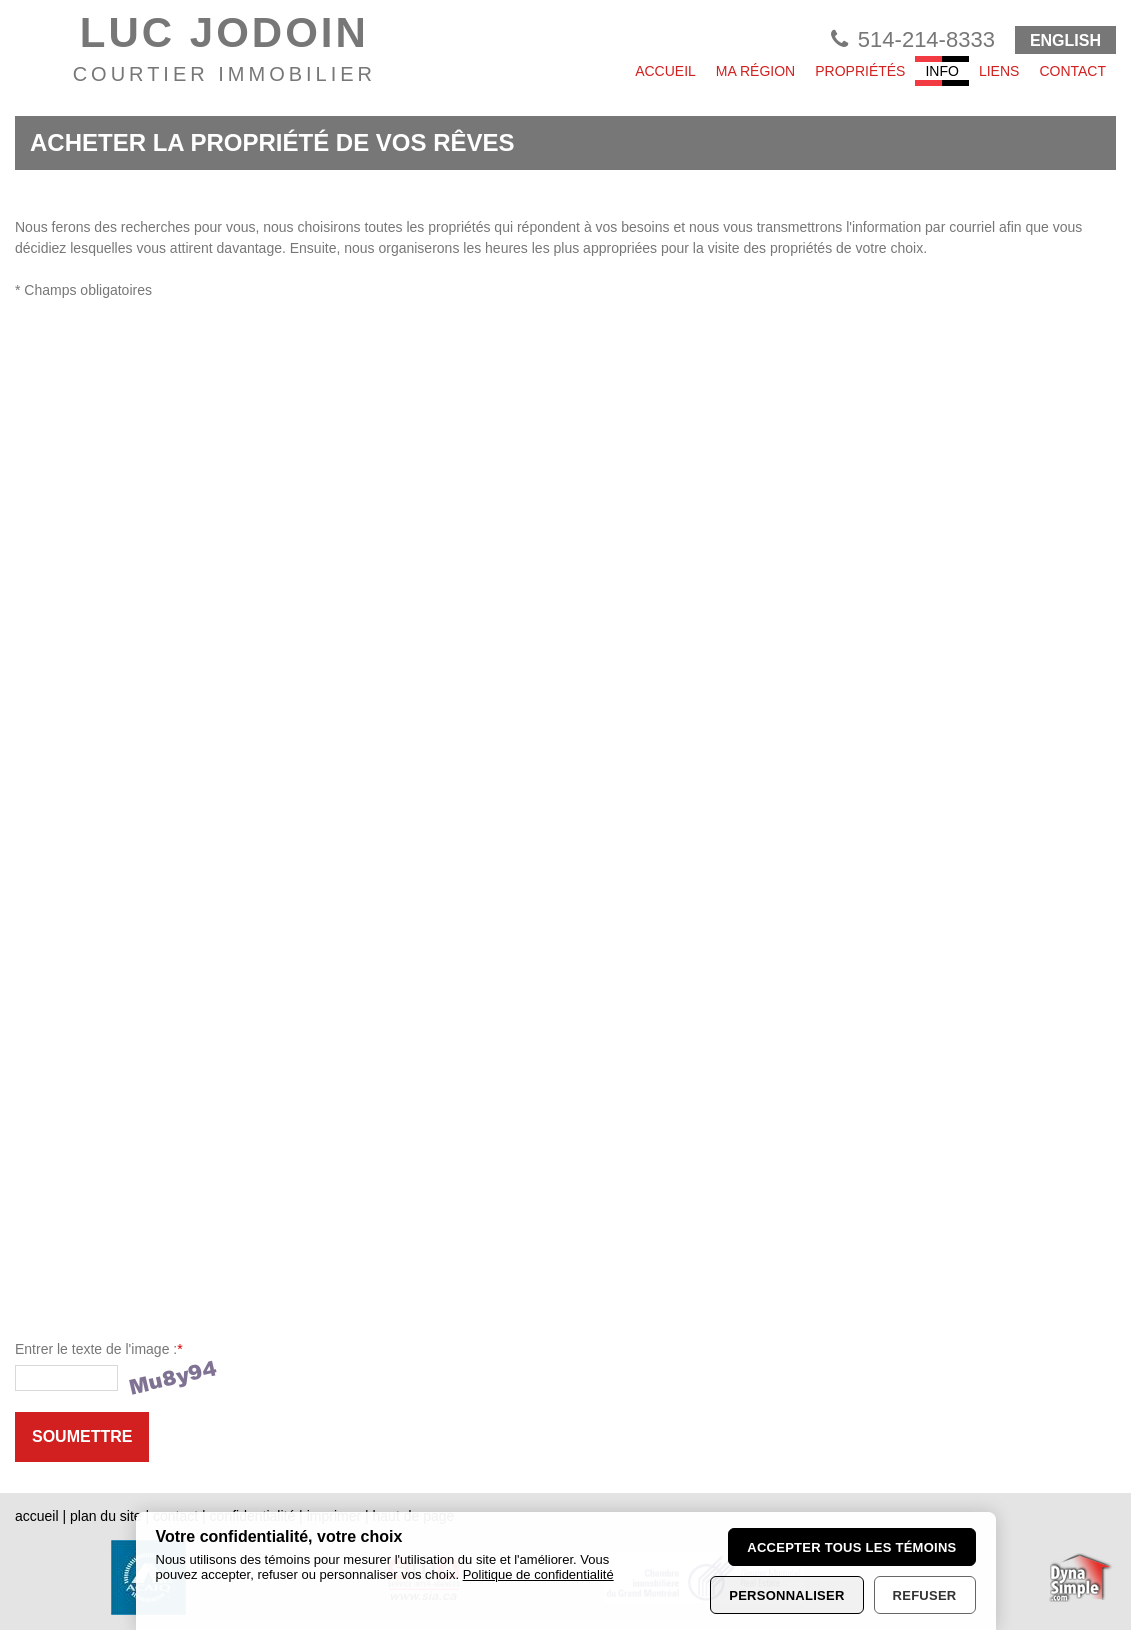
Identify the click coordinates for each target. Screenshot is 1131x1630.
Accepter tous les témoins (851, 1547)
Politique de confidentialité (538, 1574)
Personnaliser (786, 1595)
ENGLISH (1065, 40)
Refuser (925, 1595)
